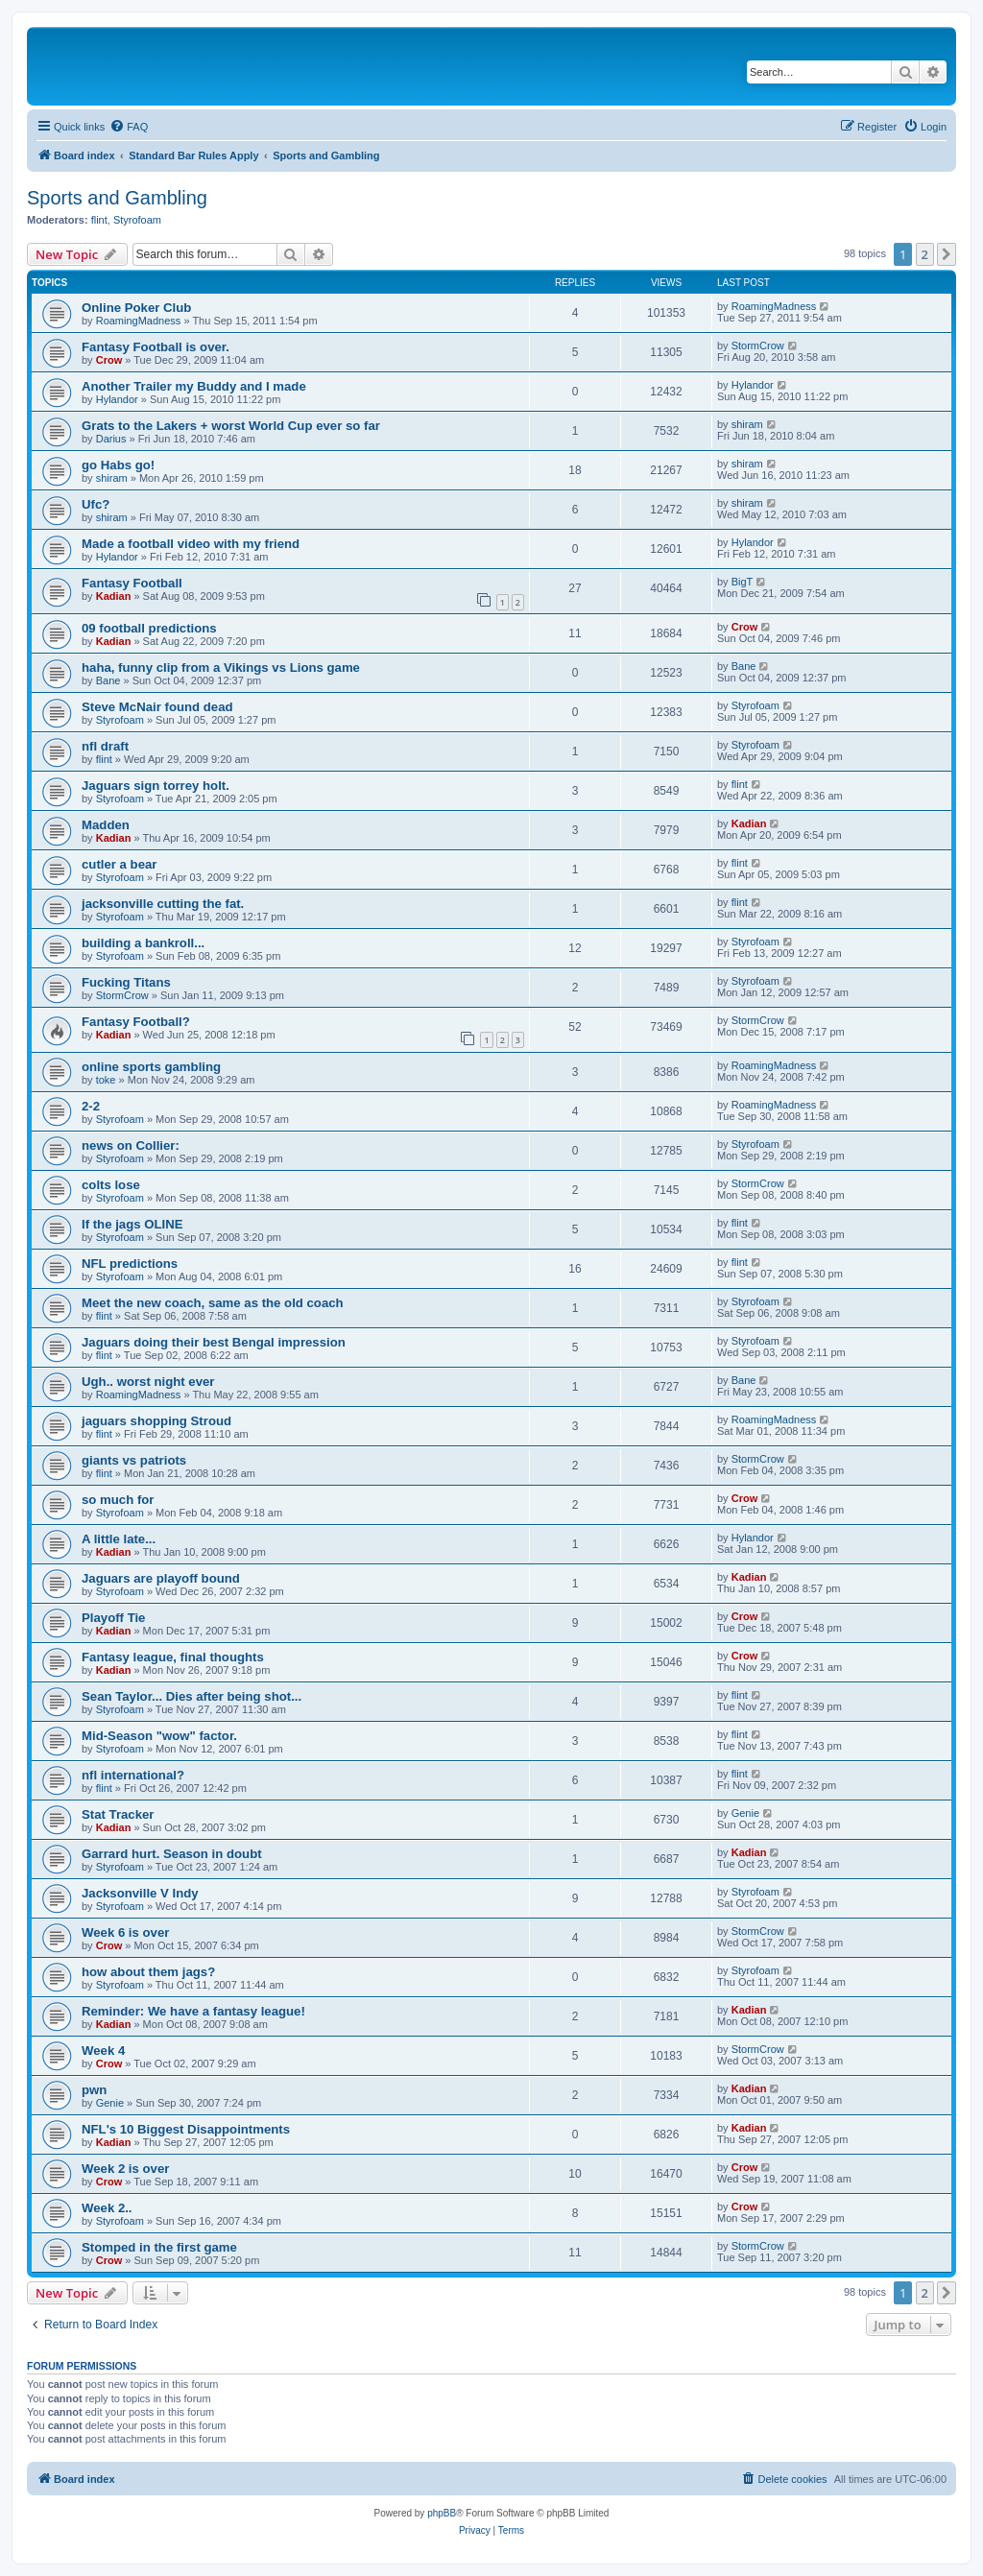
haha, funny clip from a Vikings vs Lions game (221, 667)
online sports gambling (151, 1067)
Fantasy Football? (136, 1021)
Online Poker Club (136, 307)
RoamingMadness (138, 320)
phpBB (441, 2513)
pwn (94, 2090)
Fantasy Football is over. (155, 347)
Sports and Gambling (117, 197)
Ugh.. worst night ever (148, 1381)
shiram (747, 424)
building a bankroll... (143, 943)
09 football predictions (149, 628)
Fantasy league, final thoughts (173, 1657)
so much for (118, 1499)
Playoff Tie (113, 1617)
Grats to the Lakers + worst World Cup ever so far (231, 425)
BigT (742, 581)
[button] (946, 254)
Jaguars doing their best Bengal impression (214, 1342)
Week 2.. (107, 2208)
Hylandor (117, 399)
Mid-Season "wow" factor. (159, 1736)
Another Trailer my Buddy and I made (194, 386)
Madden (106, 825)
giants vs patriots (134, 1460)
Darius (111, 438)
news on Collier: (131, 1145)
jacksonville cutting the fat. (163, 903)
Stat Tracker (118, 1814)
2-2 (91, 1106)
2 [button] (925, 254)
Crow (109, 360)
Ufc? (95, 504)
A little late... (119, 1539)
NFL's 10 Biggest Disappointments (186, 2129)
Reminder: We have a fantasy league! (193, 2011)
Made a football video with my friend (191, 544)
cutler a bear (119, 864)
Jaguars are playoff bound (161, 1578)
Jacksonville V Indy (140, 1893)
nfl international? (133, 1775)
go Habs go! (118, 465)
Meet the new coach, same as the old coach (213, 1303)
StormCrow (757, 345)
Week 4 (103, 2050)
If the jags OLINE (132, 1224)
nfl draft (105, 746)
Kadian (114, 596)
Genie (745, 1813)
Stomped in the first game (159, 2247)
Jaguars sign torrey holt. (155, 785)
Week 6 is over (125, 1932)
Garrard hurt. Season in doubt (172, 1854)
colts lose (111, 1185)
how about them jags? (148, 1972)
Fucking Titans (126, 982)
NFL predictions (130, 1263)
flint (99, 220)
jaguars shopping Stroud (156, 1421)
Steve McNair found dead (157, 707)
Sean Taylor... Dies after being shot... (191, 1696)
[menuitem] (128, 126)
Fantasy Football (132, 583)
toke (106, 1079)
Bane (108, 680)
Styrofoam (137, 220)
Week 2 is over (125, 2168)
